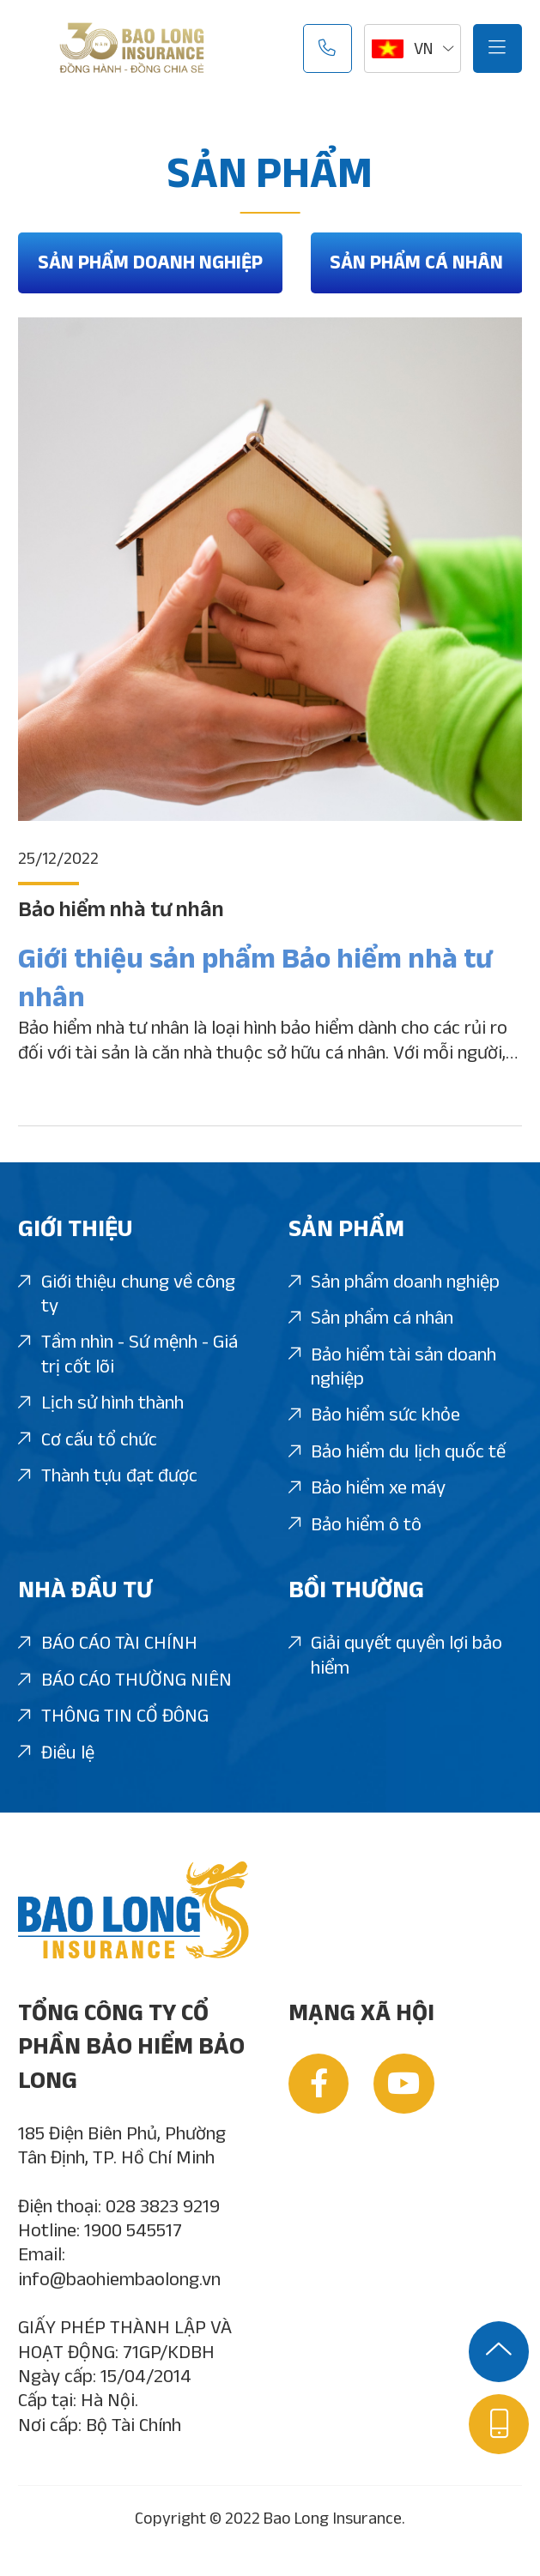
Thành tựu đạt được (107, 1475)
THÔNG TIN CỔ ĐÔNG (113, 1716)
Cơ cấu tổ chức (87, 1439)
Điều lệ (56, 1753)
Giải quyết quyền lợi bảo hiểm (395, 1656)
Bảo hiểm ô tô (355, 1524)
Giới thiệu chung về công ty (126, 1294)
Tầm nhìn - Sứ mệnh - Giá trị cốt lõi (128, 1354)
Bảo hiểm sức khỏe (374, 1415)
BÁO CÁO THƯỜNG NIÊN (125, 1680)
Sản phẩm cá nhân (416, 262)
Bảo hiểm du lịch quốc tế (397, 1451)
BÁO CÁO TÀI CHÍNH (107, 1643)
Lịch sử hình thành (101, 1403)
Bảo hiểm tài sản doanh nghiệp (392, 1367)
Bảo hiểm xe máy (367, 1487)
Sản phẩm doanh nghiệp (150, 262)
